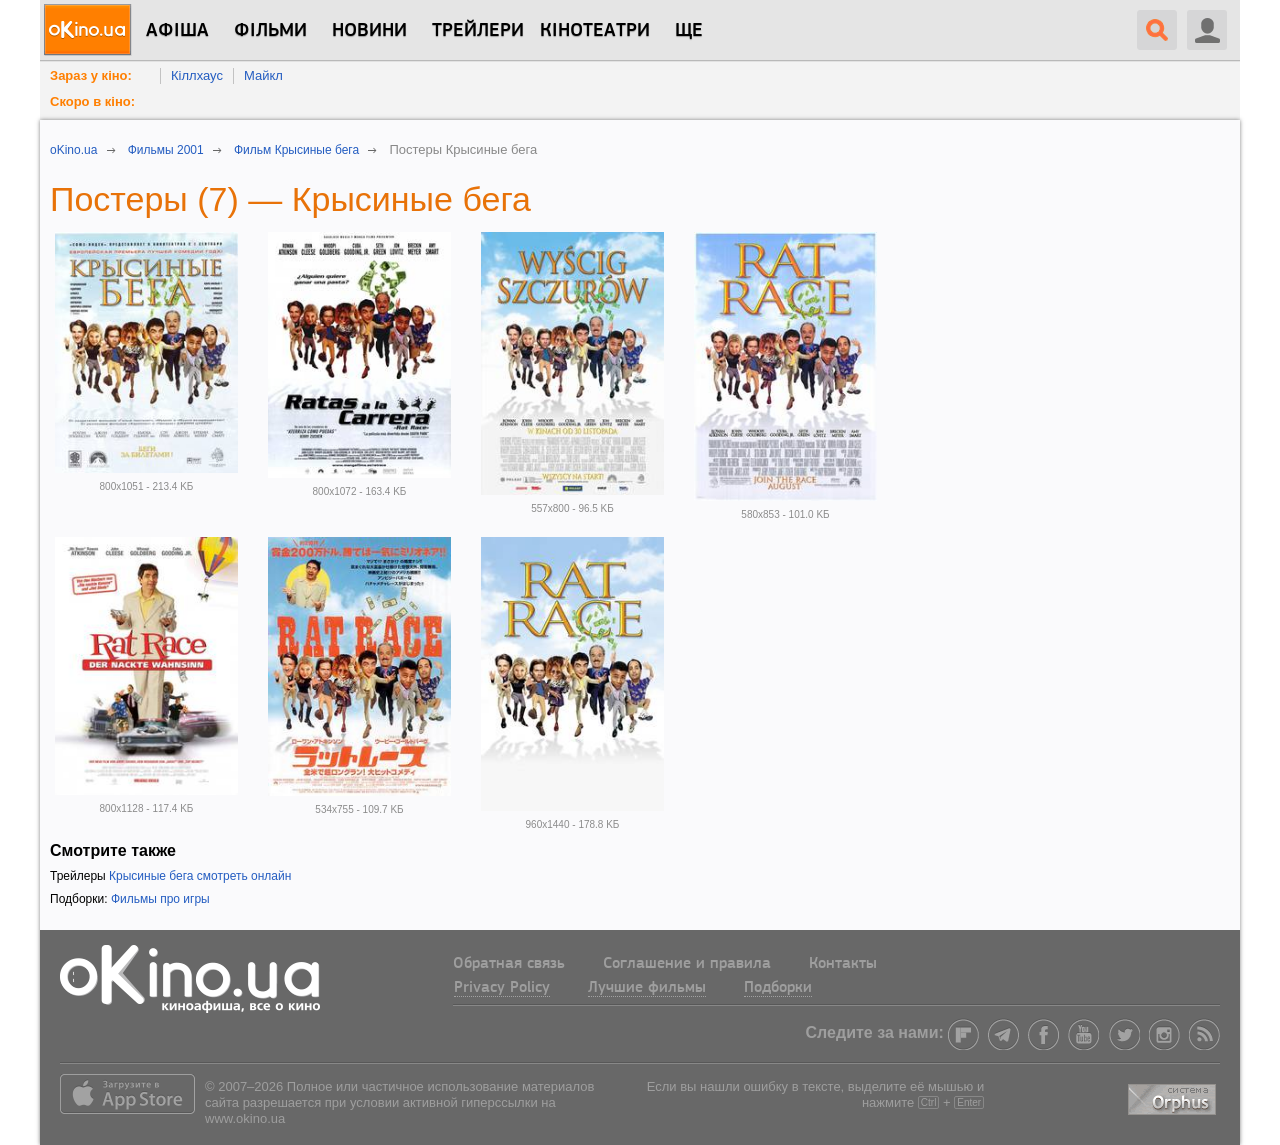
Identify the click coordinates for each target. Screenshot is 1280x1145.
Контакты (843, 964)
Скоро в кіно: (92, 101)
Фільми (270, 31)
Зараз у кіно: (91, 75)
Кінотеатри (595, 31)
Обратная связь (509, 964)
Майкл (263, 75)
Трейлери (478, 31)
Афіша (177, 31)
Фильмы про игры (160, 899)
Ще (689, 31)
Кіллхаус (197, 75)
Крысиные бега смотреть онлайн (200, 876)
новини (369, 31)
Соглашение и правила (687, 964)
